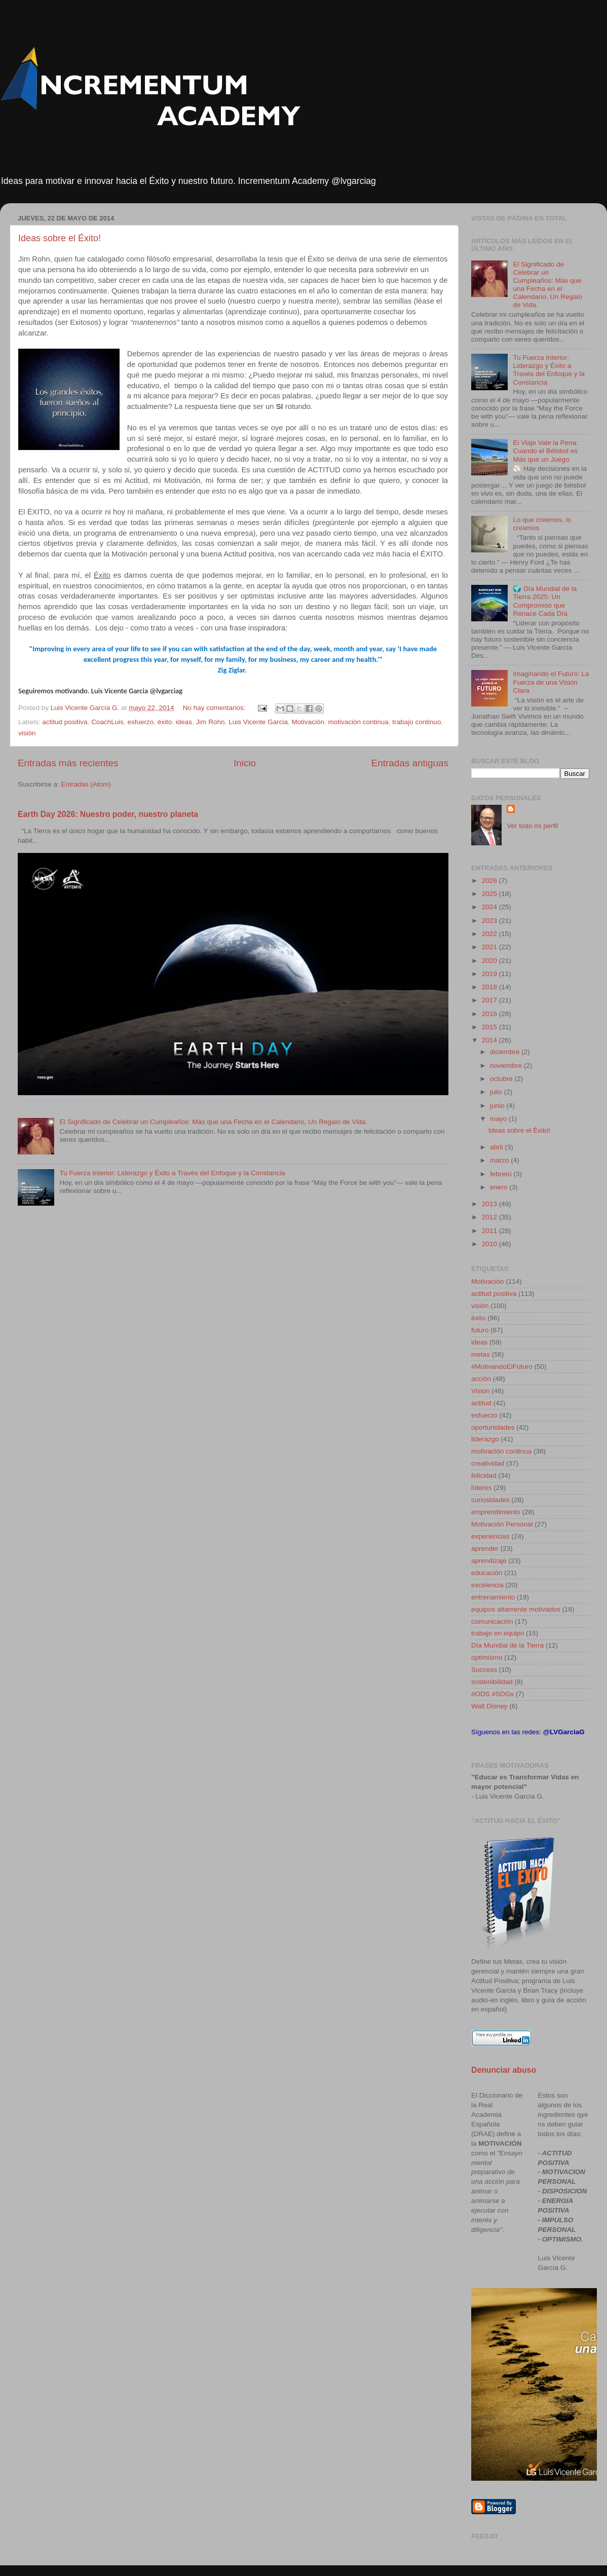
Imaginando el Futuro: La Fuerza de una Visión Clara (551, 682)
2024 (490, 907)
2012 (490, 1217)
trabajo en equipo (497, 1633)
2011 (490, 1231)
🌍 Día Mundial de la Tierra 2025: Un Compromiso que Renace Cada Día (545, 601)
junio (498, 1105)
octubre (502, 1078)
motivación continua (358, 722)
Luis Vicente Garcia (258, 722)
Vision (480, 1391)
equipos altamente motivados (515, 1609)
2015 (490, 1027)
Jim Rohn (210, 722)
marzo (500, 1160)
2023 (490, 920)
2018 (490, 987)
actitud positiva (64, 722)
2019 (490, 974)
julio (497, 1092)
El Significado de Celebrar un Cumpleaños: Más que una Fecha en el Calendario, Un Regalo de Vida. (213, 1122)
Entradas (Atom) (86, 784)
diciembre (505, 1052)
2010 (490, 1244)
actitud (481, 1403)
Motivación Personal (502, 1524)
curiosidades (490, 1500)
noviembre (507, 1065)
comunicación (492, 1621)
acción (481, 1379)
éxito (165, 722)
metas (480, 1354)
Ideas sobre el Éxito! (59, 238)
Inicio (245, 763)
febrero (502, 1174)
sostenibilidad (492, 1682)
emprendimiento (495, 1512)
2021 (490, 947)
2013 (490, 1204)
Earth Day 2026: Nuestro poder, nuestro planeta (108, 814)
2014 (490, 1040)
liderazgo (485, 1439)
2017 (490, 1000)
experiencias (490, 1536)
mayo (499, 1119)
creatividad (487, 1463)
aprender (485, 1548)
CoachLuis (107, 722)
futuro (480, 1330)
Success (484, 1669)
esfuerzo (140, 722)
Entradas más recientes (68, 763)
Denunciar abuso (503, 2070)
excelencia (487, 1585)
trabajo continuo (416, 722)
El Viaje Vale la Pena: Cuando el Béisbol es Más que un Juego (545, 451)
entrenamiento (493, 1597)
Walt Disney (489, 1706)
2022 (490, 934)
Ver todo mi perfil (532, 826)
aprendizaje (489, 1560)
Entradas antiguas (409, 763)
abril (497, 1147)
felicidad (484, 1475)
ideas (184, 722)
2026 (490, 880)
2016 (490, 1014)
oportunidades (493, 1427)
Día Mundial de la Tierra (507, 1645)
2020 (490, 960)
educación (487, 1573)
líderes (481, 1487)
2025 (490, 894)
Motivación (307, 722)
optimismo (487, 1657)
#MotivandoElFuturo (502, 1366)
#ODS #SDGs (492, 1694)
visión (27, 733)
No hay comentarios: (215, 708)
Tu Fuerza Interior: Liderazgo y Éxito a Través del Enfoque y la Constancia (172, 1173)
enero (499, 1187)
